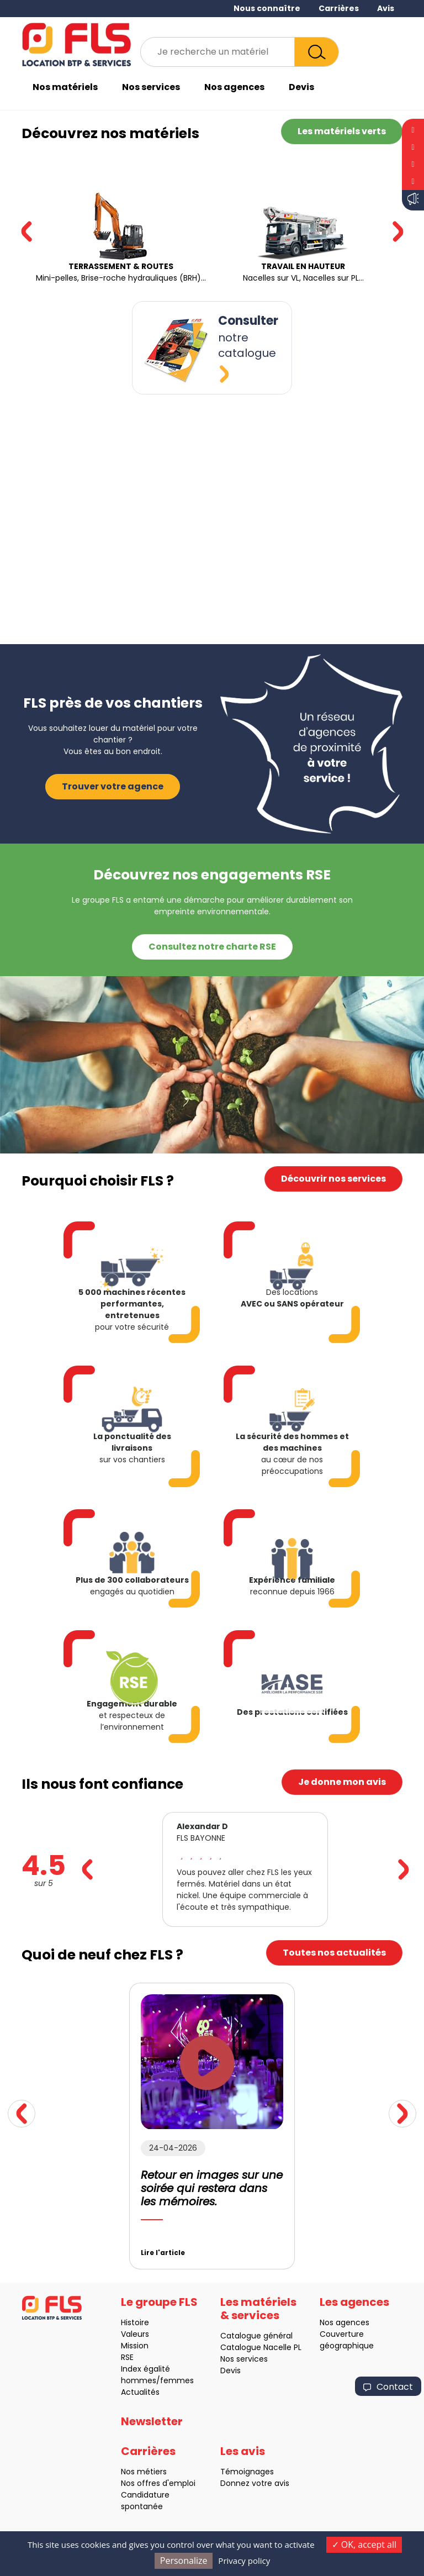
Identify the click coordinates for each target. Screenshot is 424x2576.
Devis (301, 87)
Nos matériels (65, 87)
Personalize (184, 2560)
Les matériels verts (342, 131)
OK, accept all (364, 2544)
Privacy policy (244, 2560)
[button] (397, 231)
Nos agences (234, 87)
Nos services (151, 87)
